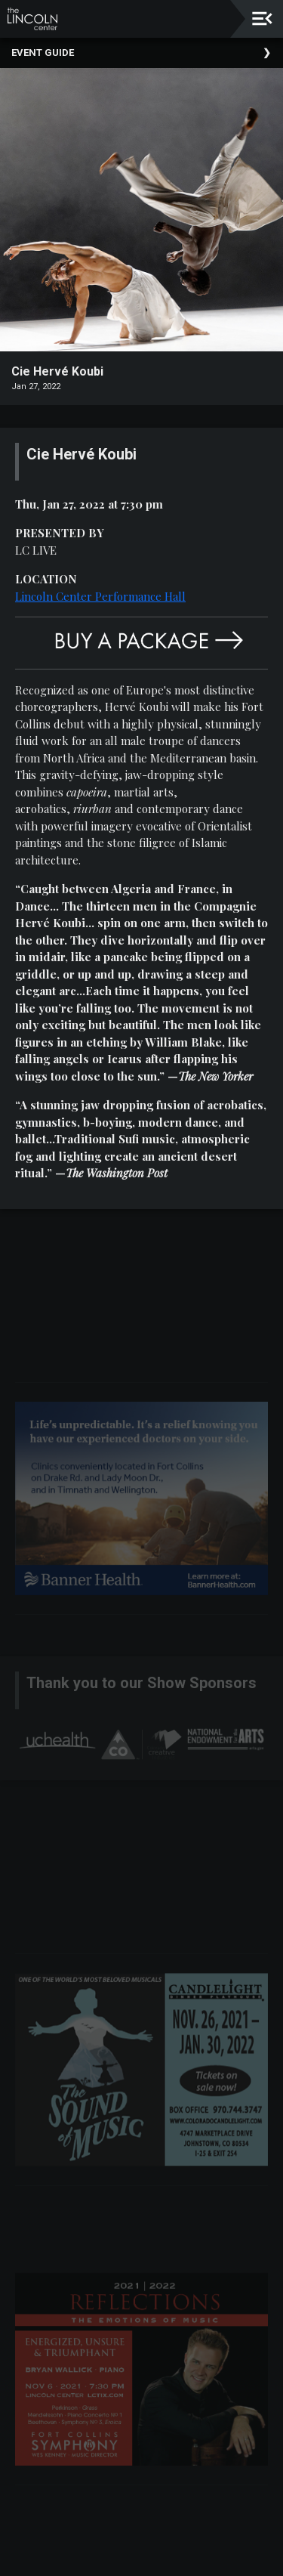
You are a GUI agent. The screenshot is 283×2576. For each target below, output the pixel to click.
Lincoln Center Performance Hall (100, 596)
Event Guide (42, 52)
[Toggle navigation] (262, 18)
